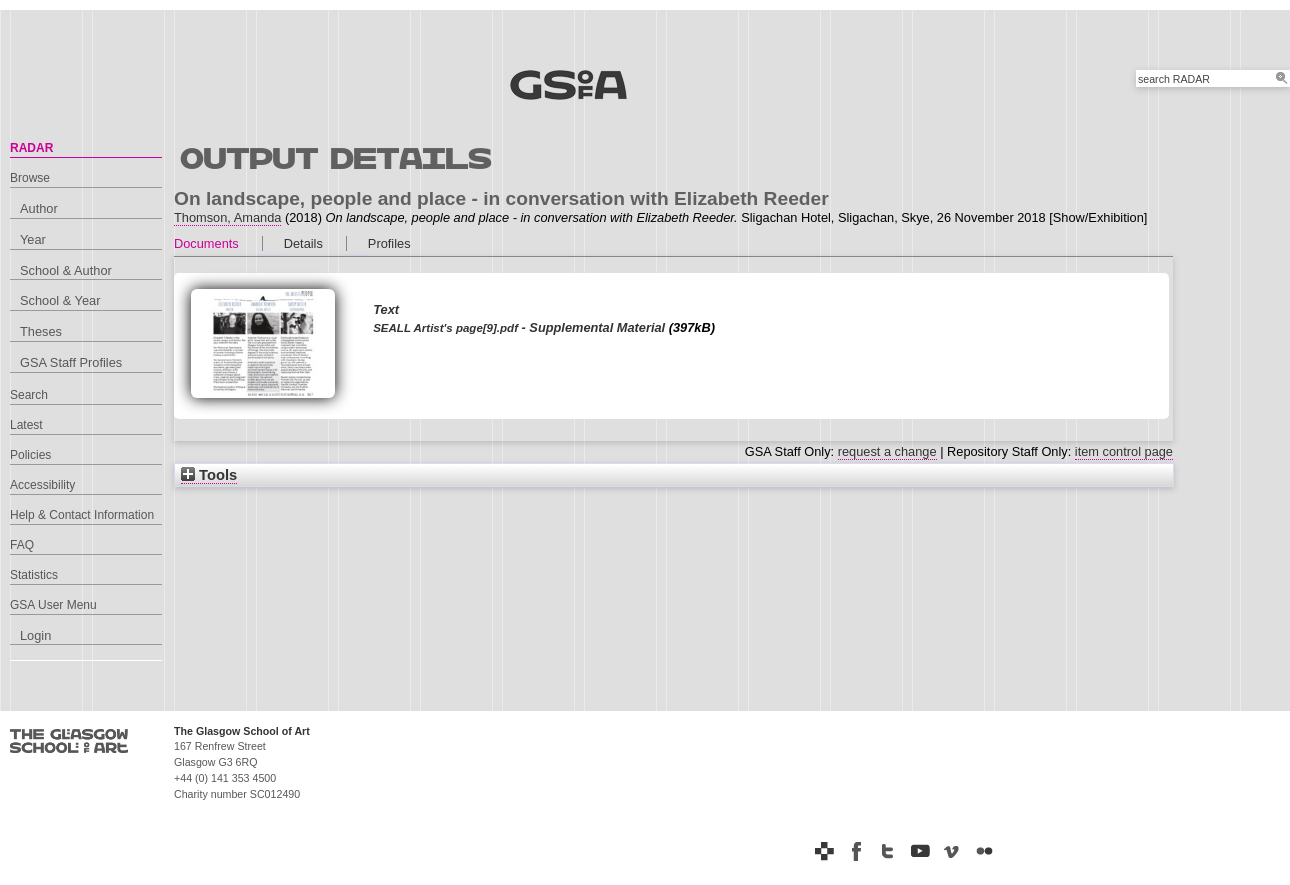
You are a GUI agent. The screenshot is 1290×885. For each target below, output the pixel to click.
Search (29, 395)
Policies (30, 455)
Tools (209, 475)
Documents (206, 243)
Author (39, 208)
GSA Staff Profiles (71, 362)
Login (35, 635)
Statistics (34, 575)
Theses (41, 331)
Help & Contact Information (82, 515)
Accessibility (42, 485)
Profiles (389, 243)
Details (303, 243)
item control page (1124, 451)
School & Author (66, 270)
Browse (30, 178)
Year (33, 239)
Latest (26, 425)
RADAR (31, 148)
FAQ (22, 545)
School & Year (60, 300)
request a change (887, 451)
